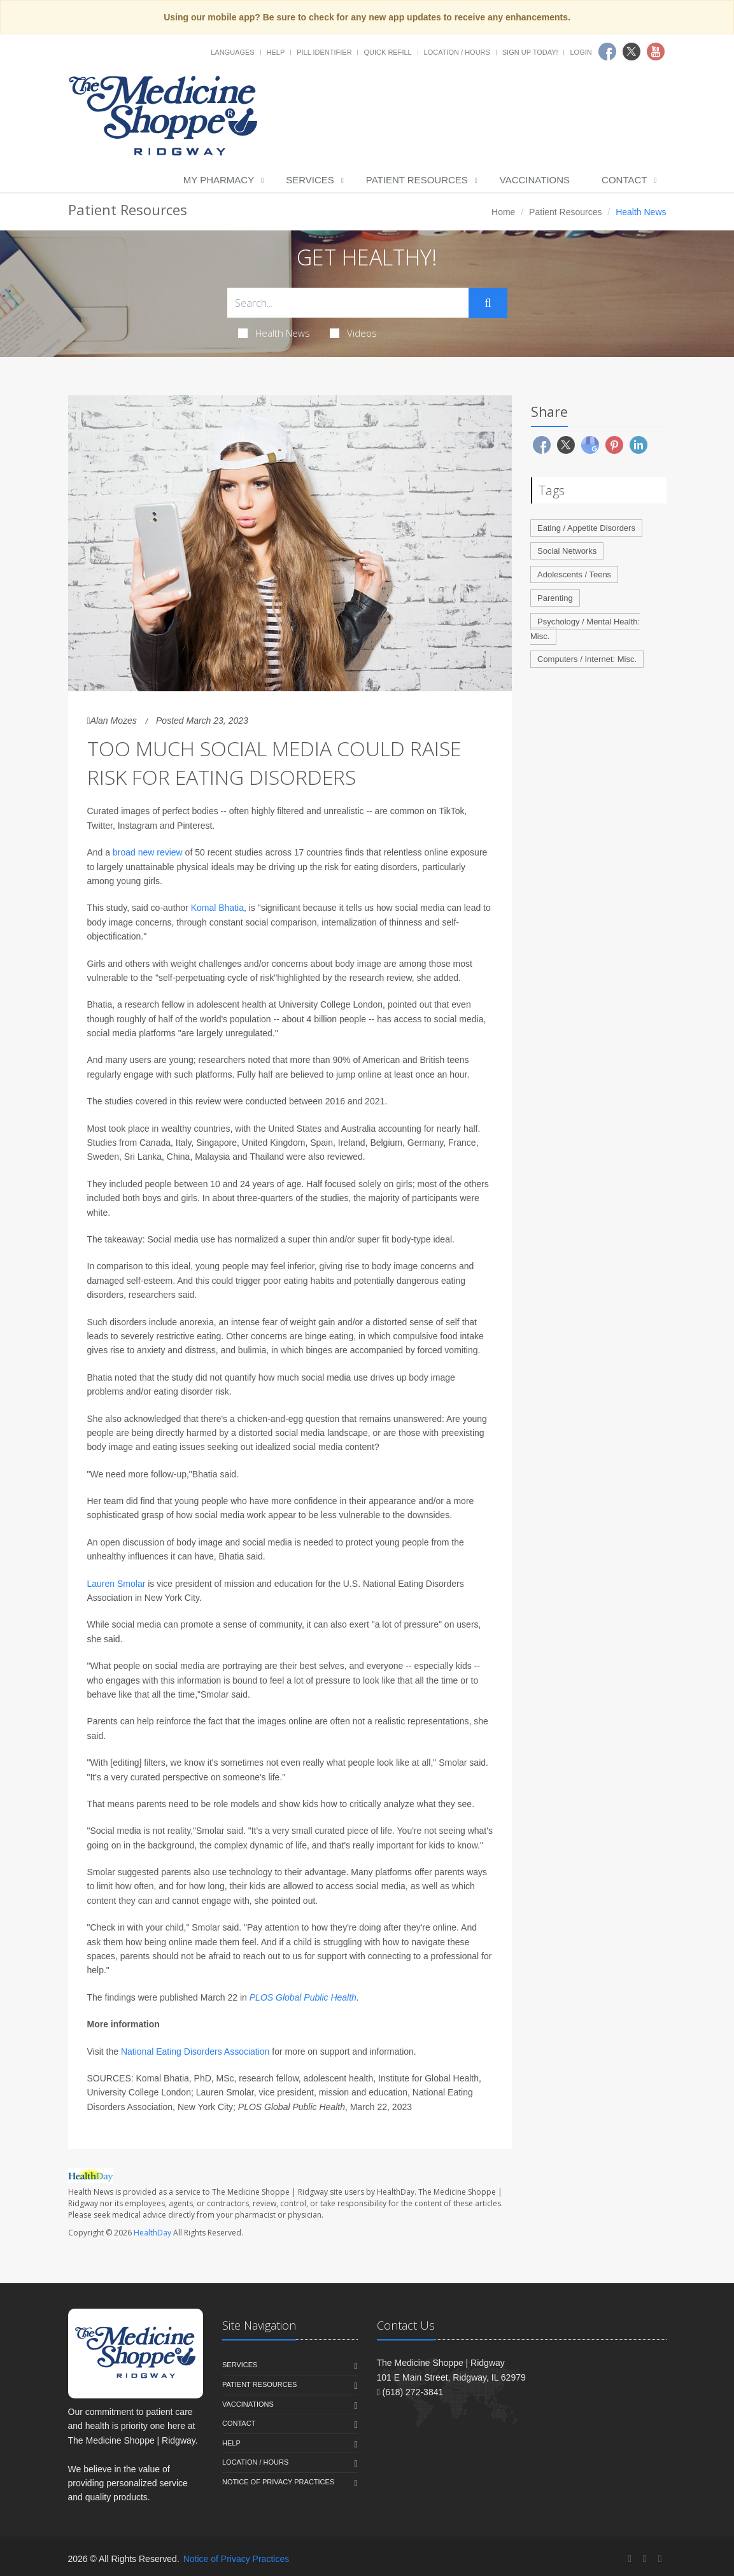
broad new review (148, 852)
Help (276, 52)
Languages (232, 52)
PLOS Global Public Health (303, 1997)
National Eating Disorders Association (195, 2051)
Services (310, 179)
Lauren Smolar (116, 1584)
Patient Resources (417, 179)
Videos (353, 333)
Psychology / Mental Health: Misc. (585, 629)
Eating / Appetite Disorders (586, 528)
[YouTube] (660, 2558)
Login (580, 52)
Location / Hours (457, 52)
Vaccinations (535, 179)
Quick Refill (387, 52)
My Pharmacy (218, 179)
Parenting (555, 598)
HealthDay (152, 2232)
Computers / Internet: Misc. (587, 659)
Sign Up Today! (530, 52)
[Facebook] (630, 2558)
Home (503, 212)
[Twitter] (645, 2558)
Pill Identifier (324, 52)
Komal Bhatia (217, 908)
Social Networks (566, 551)
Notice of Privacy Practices (278, 2482)
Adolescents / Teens (574, 574)
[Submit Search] (488, 303)
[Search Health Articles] (348, 303)
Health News (274, 333)
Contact (624, 179)
